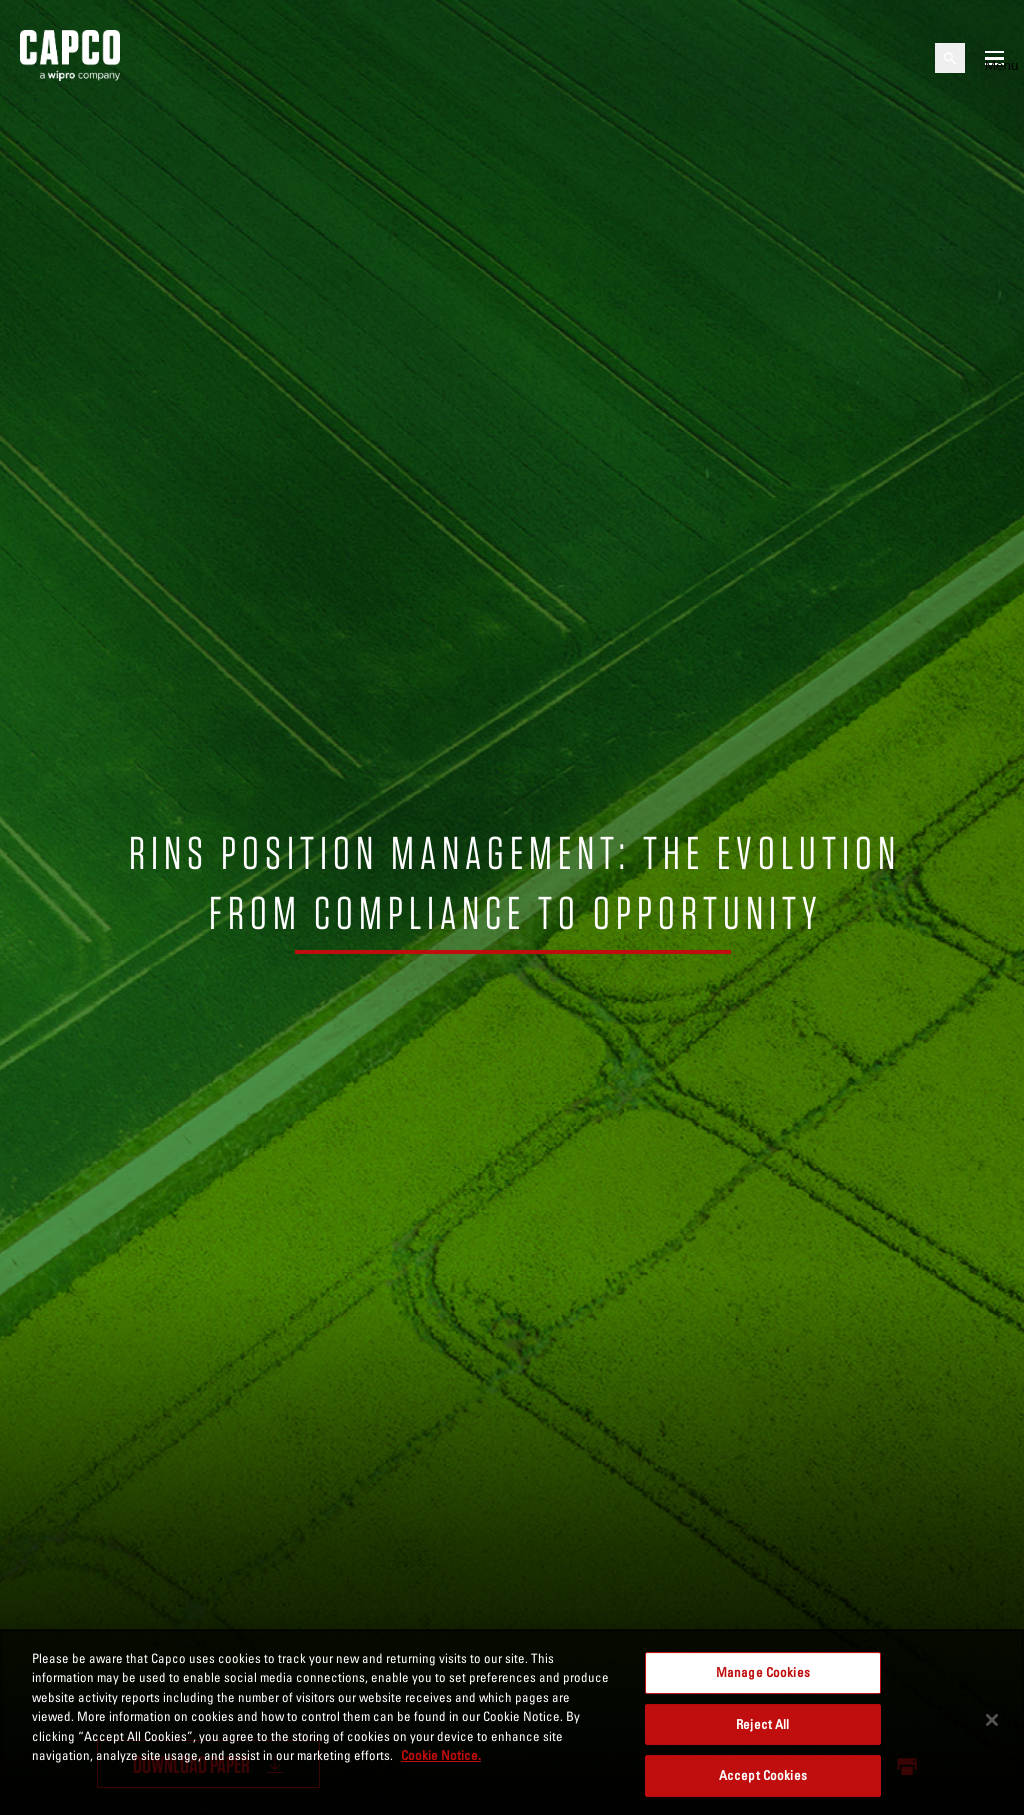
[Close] (992, 1720)
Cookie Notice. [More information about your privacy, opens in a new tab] (441, 1755)
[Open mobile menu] (994, 58)
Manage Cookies (763, 1672)
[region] (512, 1722)
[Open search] (950, 58)
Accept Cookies (763, 1775)
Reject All (762, 1724)
